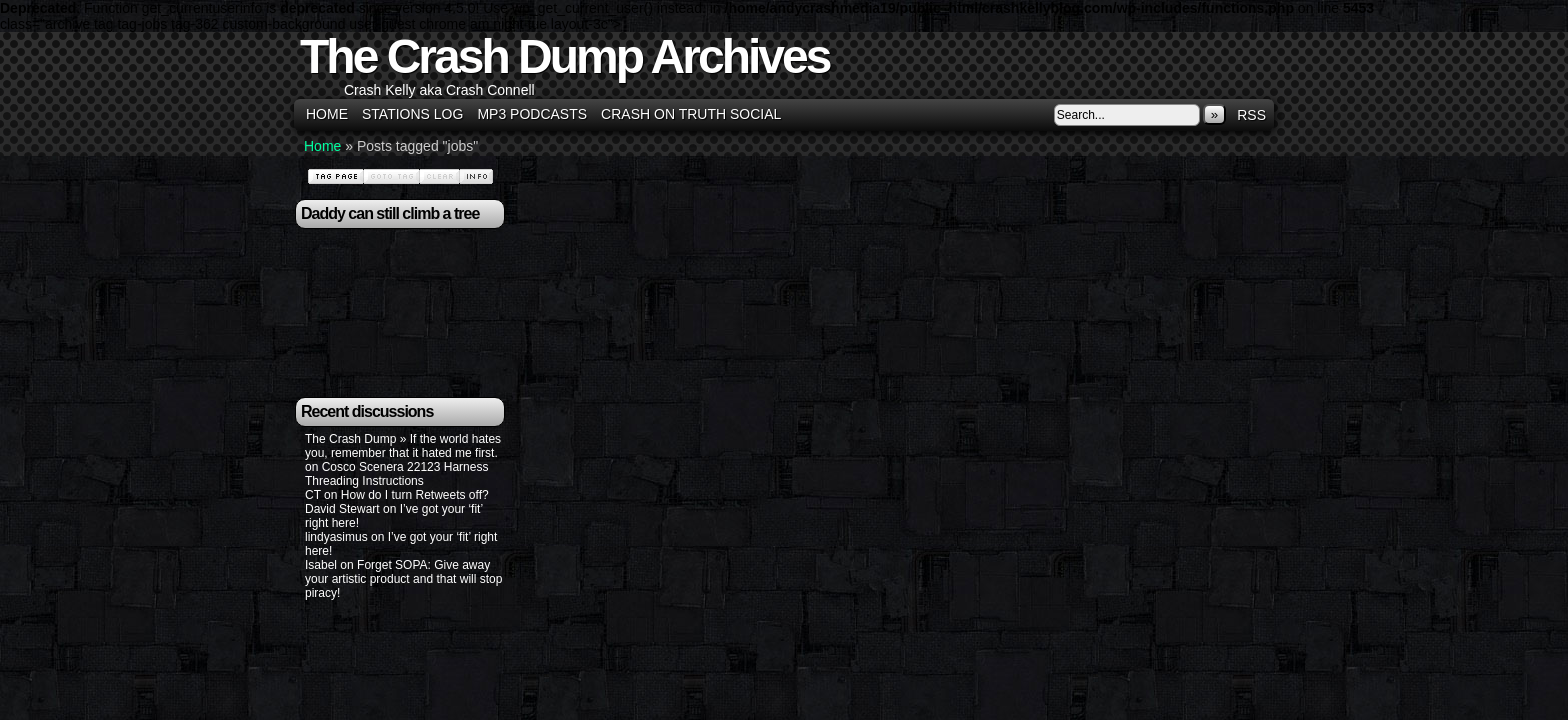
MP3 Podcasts (532, 114)
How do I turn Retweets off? (415, 495)
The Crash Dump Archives (564, 56)
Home (327, 114)
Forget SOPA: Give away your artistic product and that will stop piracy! (403, 579)
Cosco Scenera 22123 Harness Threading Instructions (396, 474)
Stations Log (412, 114)
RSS (1251, 115)
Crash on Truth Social (691, 114)
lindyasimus (336, 537)
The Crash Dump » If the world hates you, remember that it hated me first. (403, 446)
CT (313, 495)
